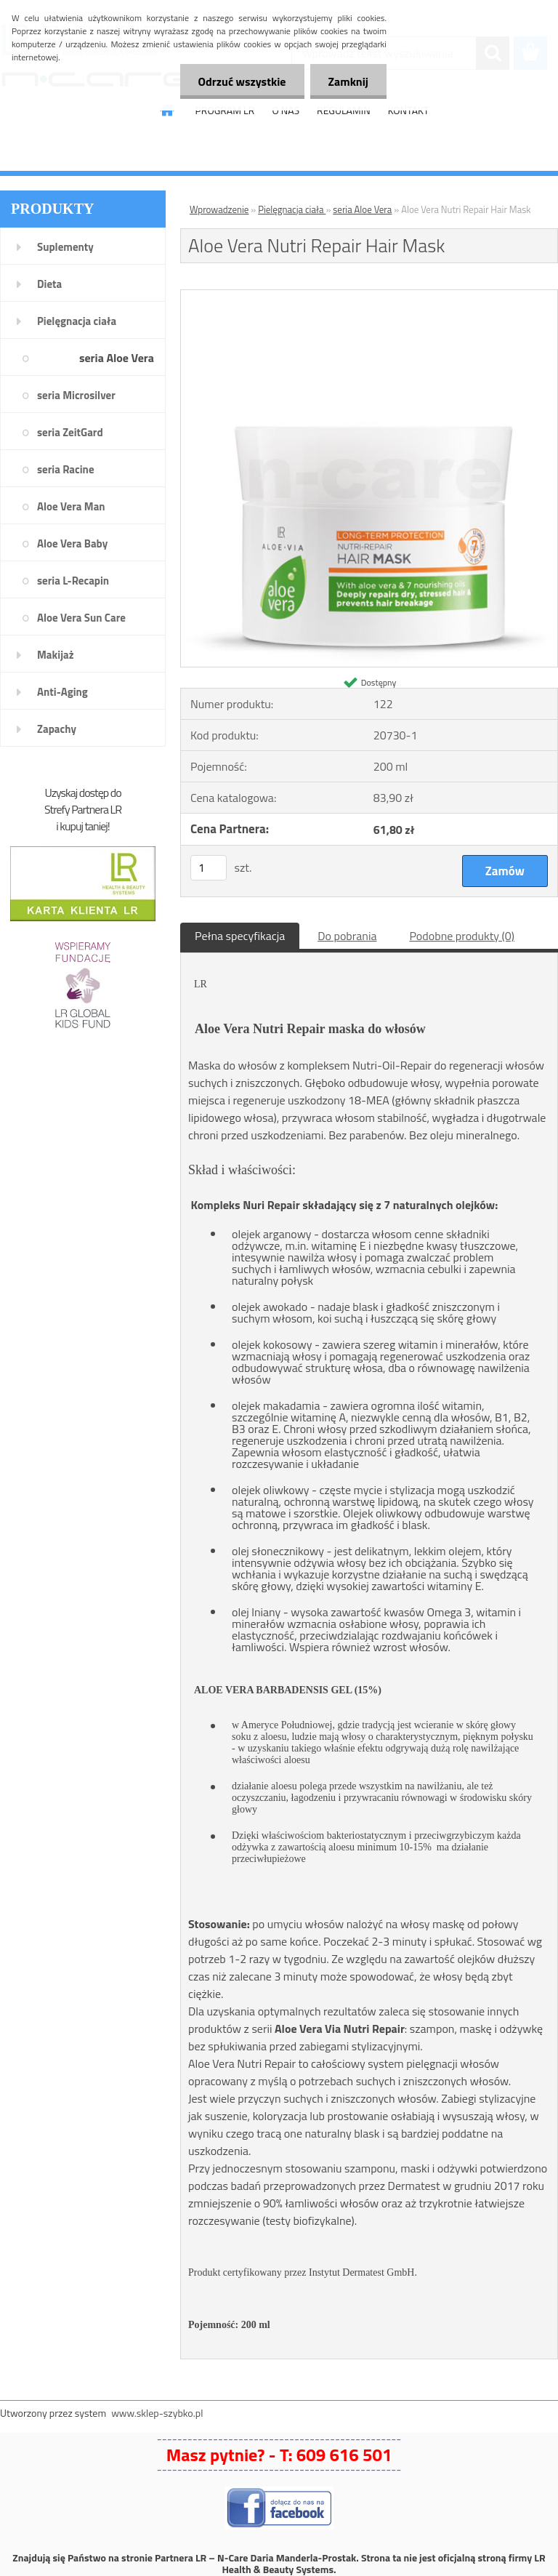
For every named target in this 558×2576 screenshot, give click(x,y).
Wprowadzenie (219, 209)
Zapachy (56, 729)
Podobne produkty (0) (461, 935)
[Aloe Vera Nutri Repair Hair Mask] (369, 296)
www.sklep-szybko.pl (157, 2412)
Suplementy (65, 246)
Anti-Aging (62, 691)
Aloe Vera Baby (72, 543)
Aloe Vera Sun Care (81, 617)
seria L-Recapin (73, 580)
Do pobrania (347, 935)
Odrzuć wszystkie (242, 81)
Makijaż (55, 654)
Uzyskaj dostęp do (82, 792)
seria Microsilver (76, 395)
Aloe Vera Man (71, 506)
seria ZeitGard (70, 432)
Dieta (49, 284)
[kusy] (208, 867)
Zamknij (348, 81)
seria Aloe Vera (116, 357)
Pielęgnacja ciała (76, 321)
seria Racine (65, 469)
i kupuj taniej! (82, 826)
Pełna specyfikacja (240, 935)
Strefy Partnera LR (82, 809)
